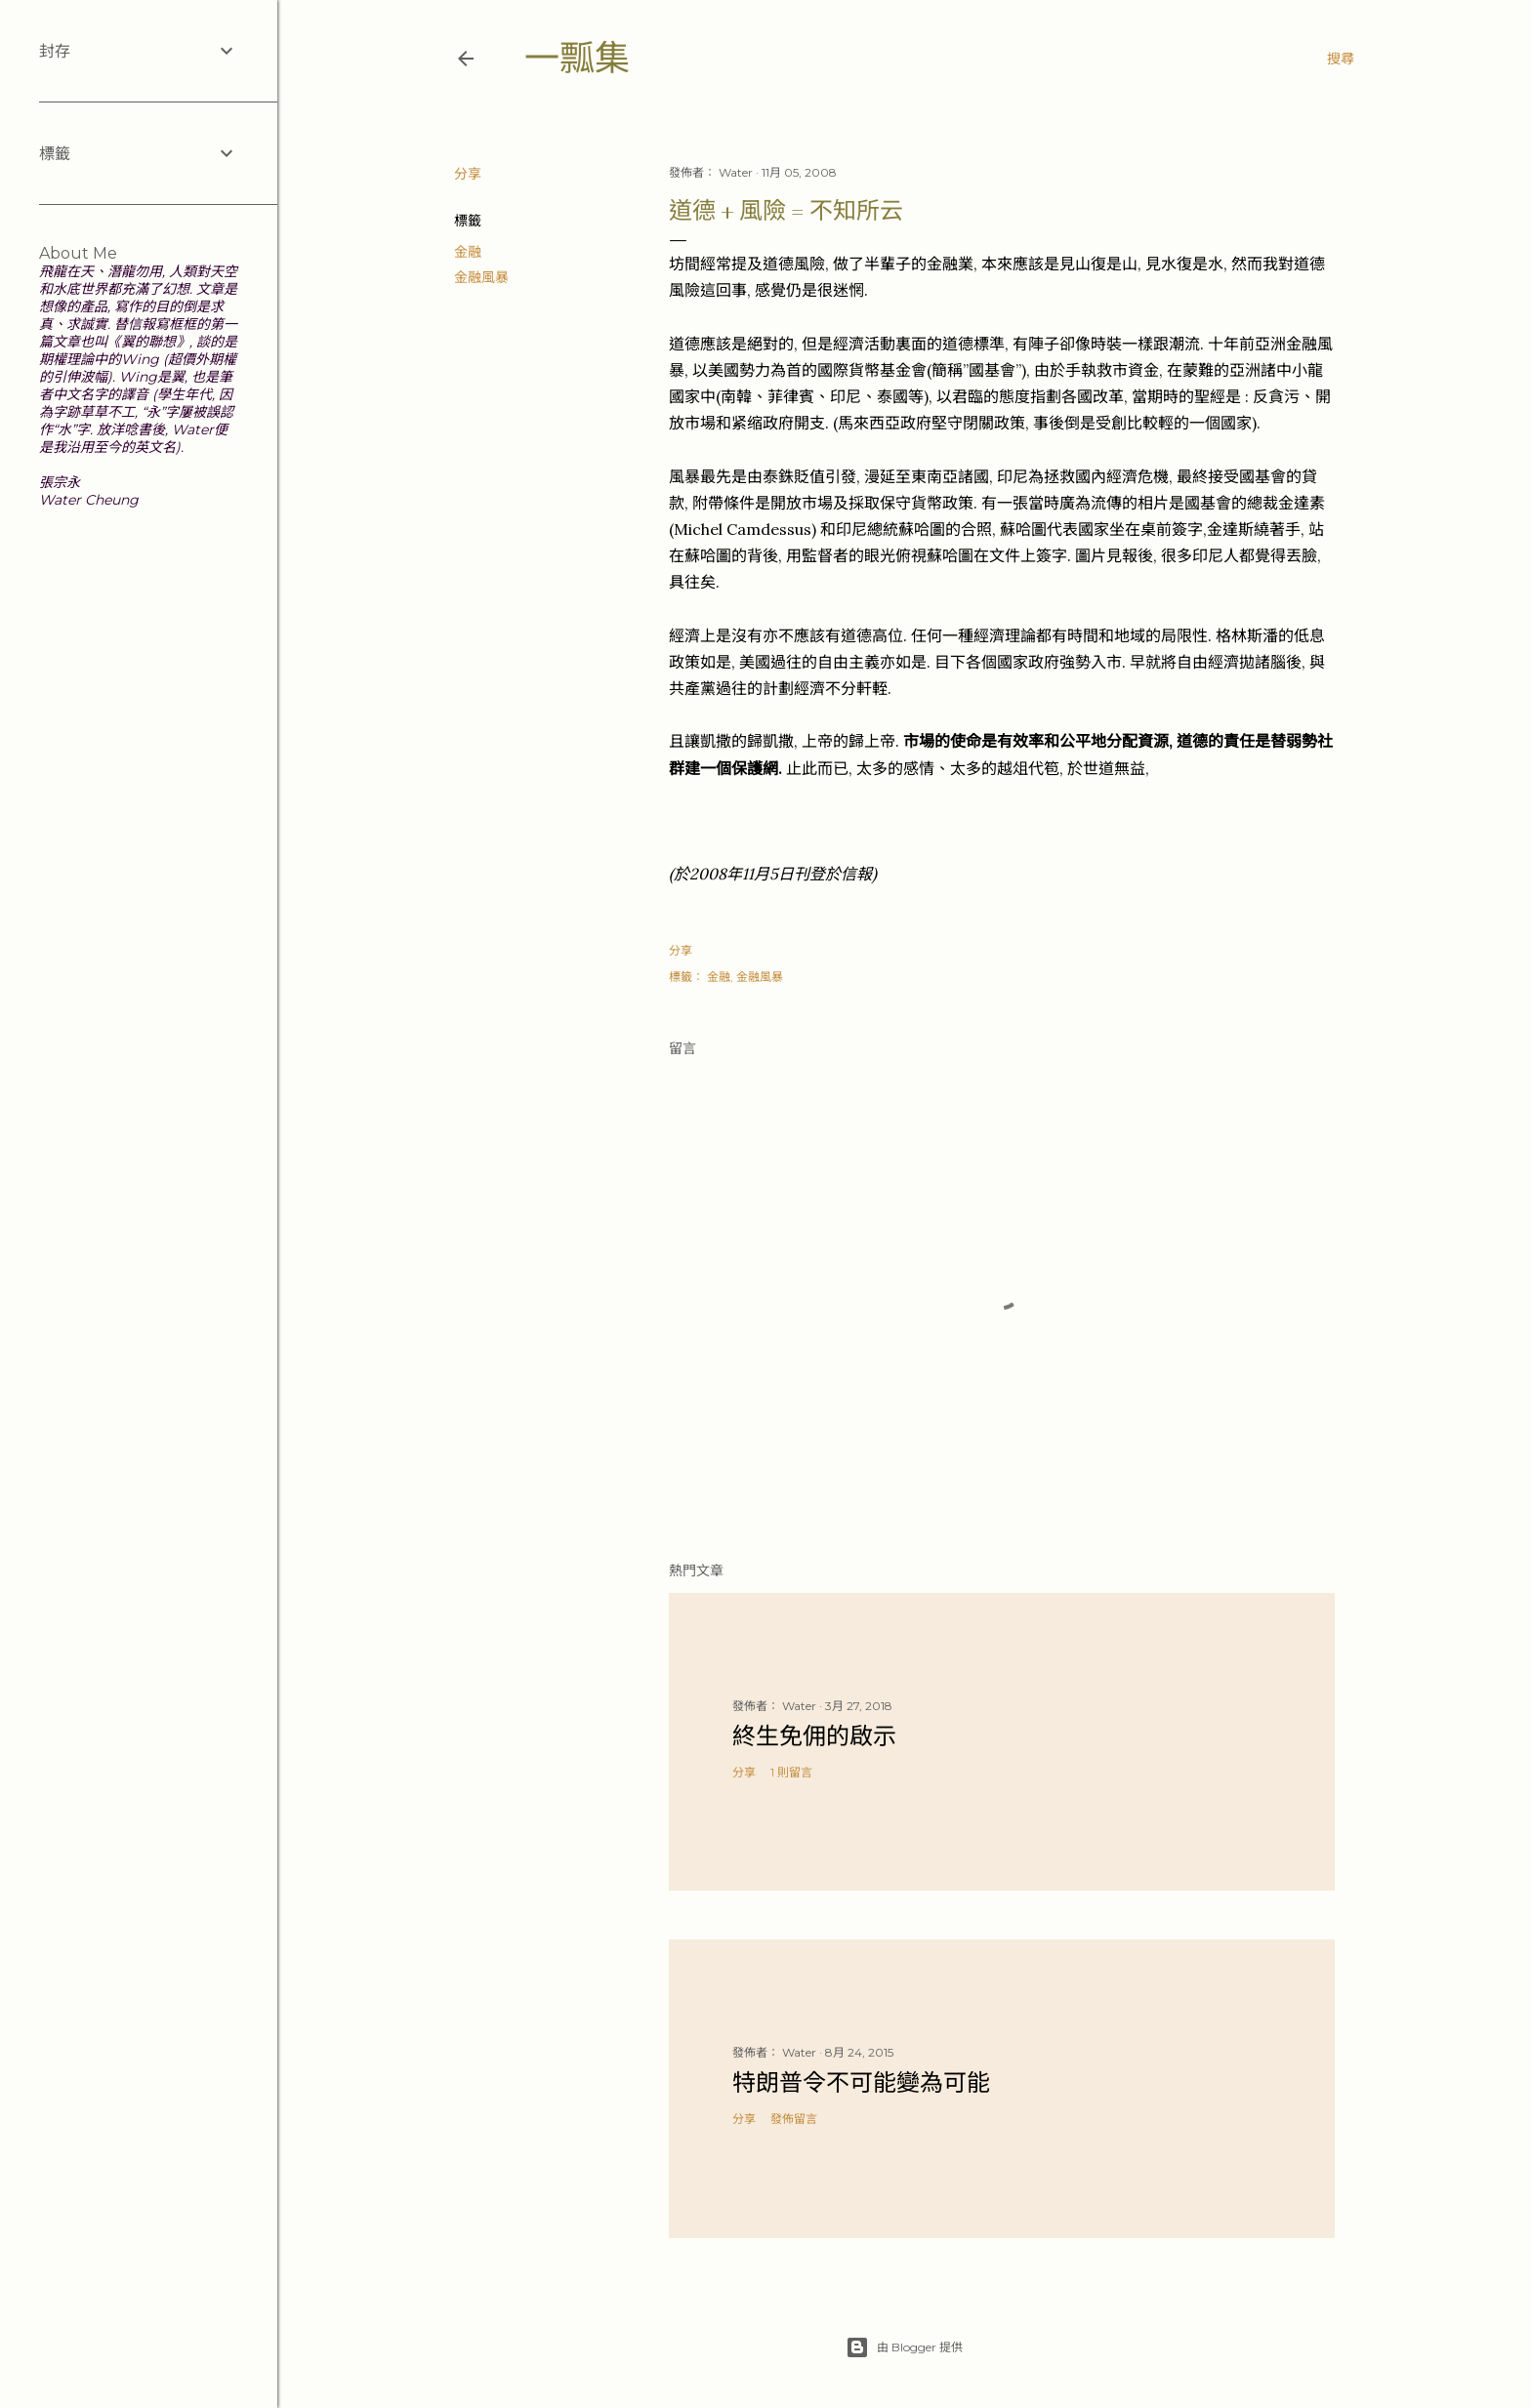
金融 (467, 252)
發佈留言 (793, 2118)
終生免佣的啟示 (814, 1736)
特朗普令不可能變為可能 (861, 2082)
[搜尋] (1340, 58)
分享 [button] (467, 174)
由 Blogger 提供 (904, 2347)
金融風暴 (481, 277)
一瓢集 (577, 58)
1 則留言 (791, 1772)
